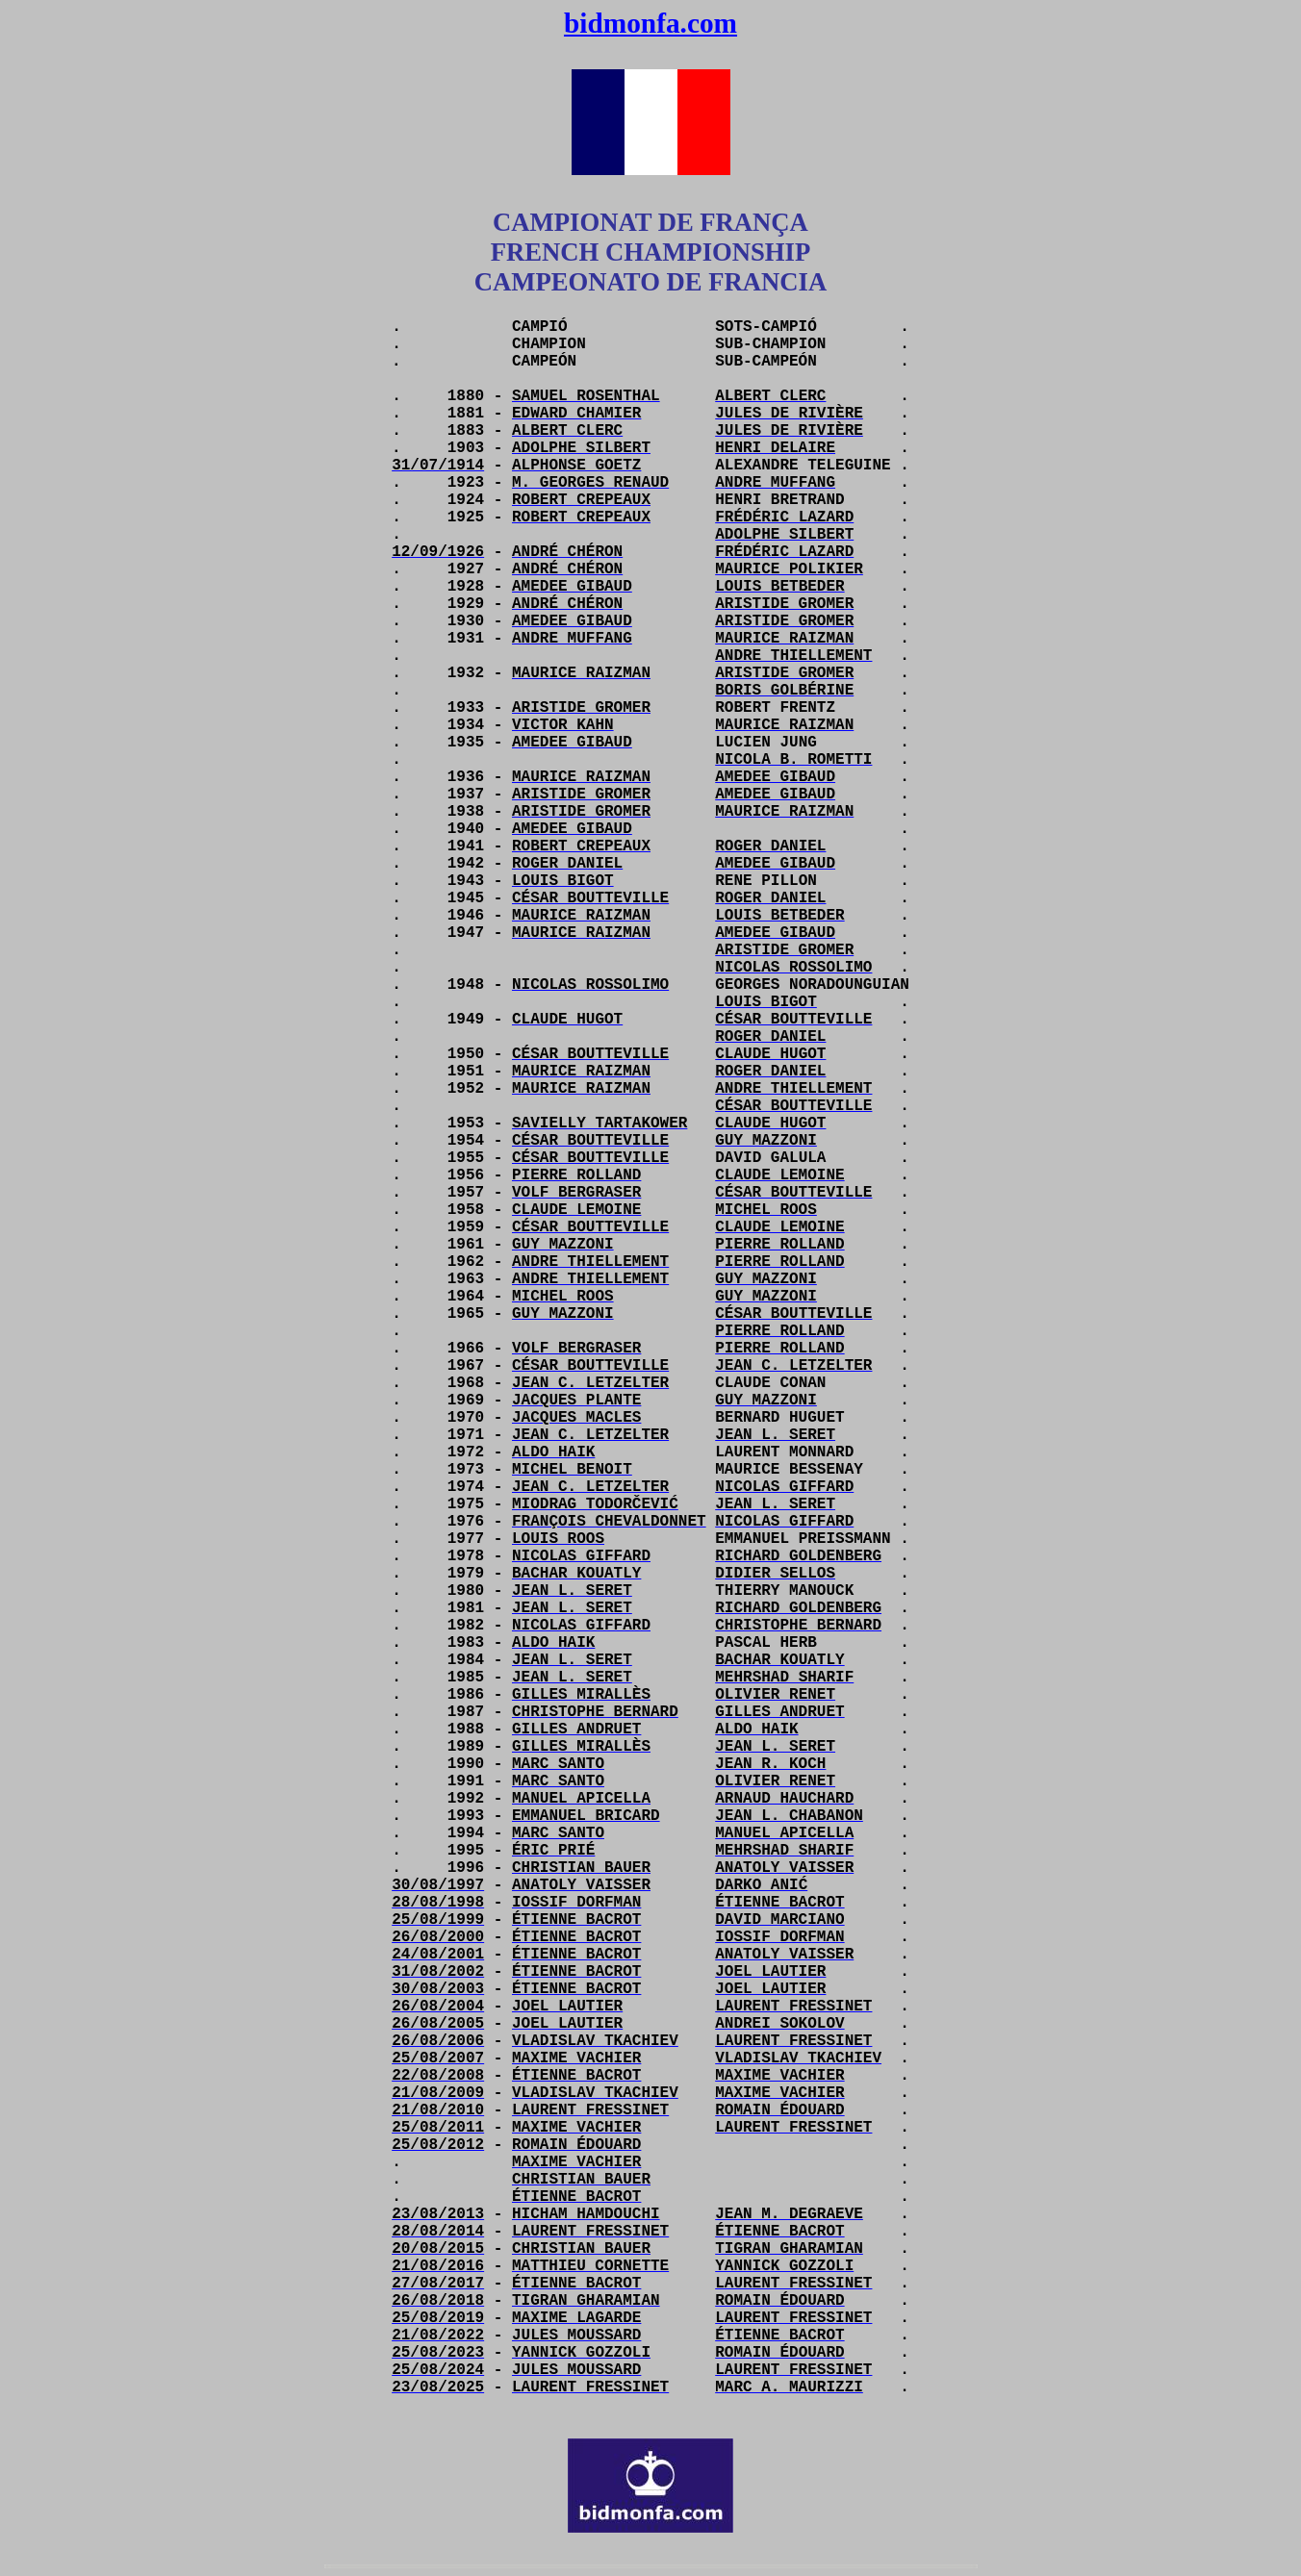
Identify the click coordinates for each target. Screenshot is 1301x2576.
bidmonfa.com (650, 23)
